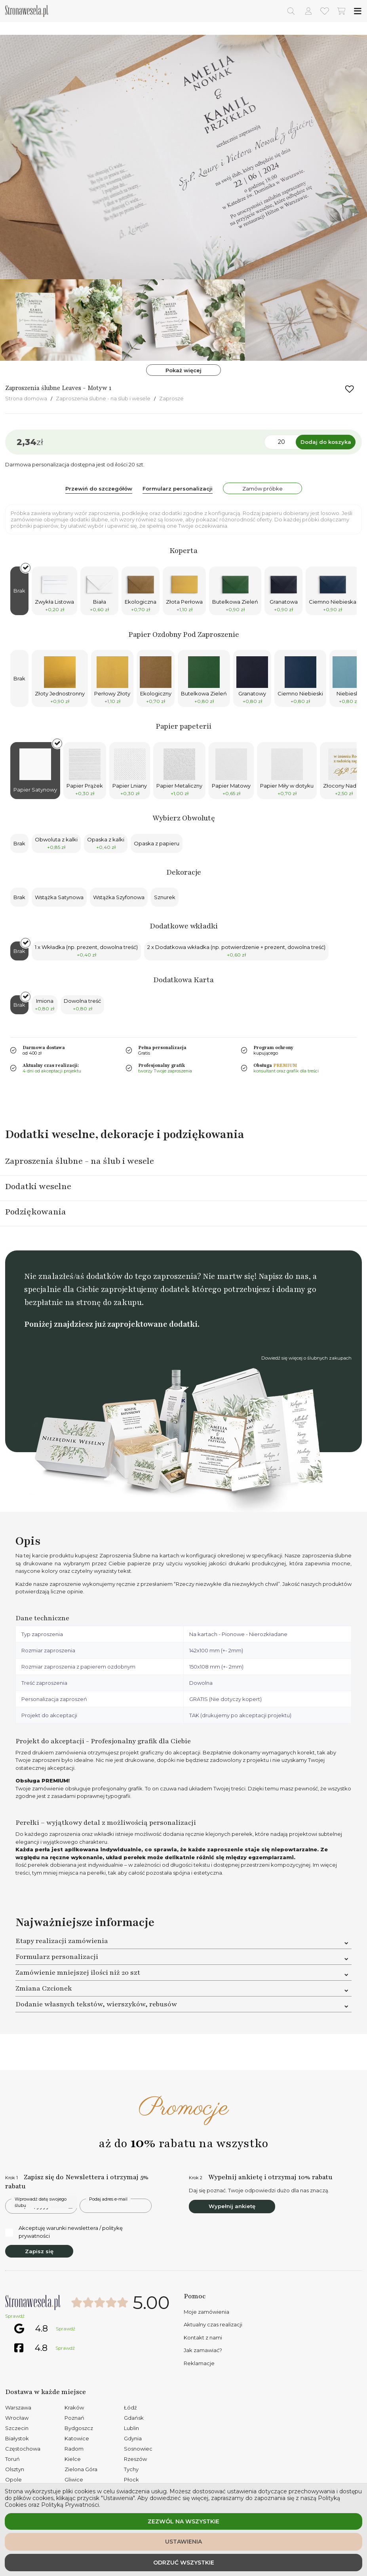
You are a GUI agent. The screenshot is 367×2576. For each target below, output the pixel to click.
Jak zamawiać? (203, 2350)
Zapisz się (39, 2251)
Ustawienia (183, 2541)
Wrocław (17, 2418)
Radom (74, 2448)
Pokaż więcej (183, 370)
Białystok (17, 2438)
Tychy (131, 2469)
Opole (13, 2479)
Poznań (74, 2418)
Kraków (74, 2407)
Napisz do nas (283, 1276)
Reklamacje (199, 2363)
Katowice (77, 2438)
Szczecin (17, 2428)
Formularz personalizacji (178, 488)
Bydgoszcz (79, 2428)
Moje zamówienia (206, 2312)
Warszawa (18, 2407)
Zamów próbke (262, 488)
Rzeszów (135, 2459)
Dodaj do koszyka (325, 442)
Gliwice (74, 2479)
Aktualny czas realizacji (213, 2324)
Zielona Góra (81, 2469)
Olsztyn (14, 2469)
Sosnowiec (138, 2448)
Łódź (130, 2407)
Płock (131, 2479)
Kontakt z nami (203, 2337)
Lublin (131, 2428)
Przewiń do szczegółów (98, 488)
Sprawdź (15, 2316)
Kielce (73, 2459)
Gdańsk (134, 2418)
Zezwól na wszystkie (183, 2521)
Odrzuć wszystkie (183, 2562)
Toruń (12, 2459)
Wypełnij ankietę (232, 2206)
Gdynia (133, 2438)
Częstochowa (22, 2448)
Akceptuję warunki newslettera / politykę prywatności (64, 2232)
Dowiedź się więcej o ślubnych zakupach (306, 1358)
